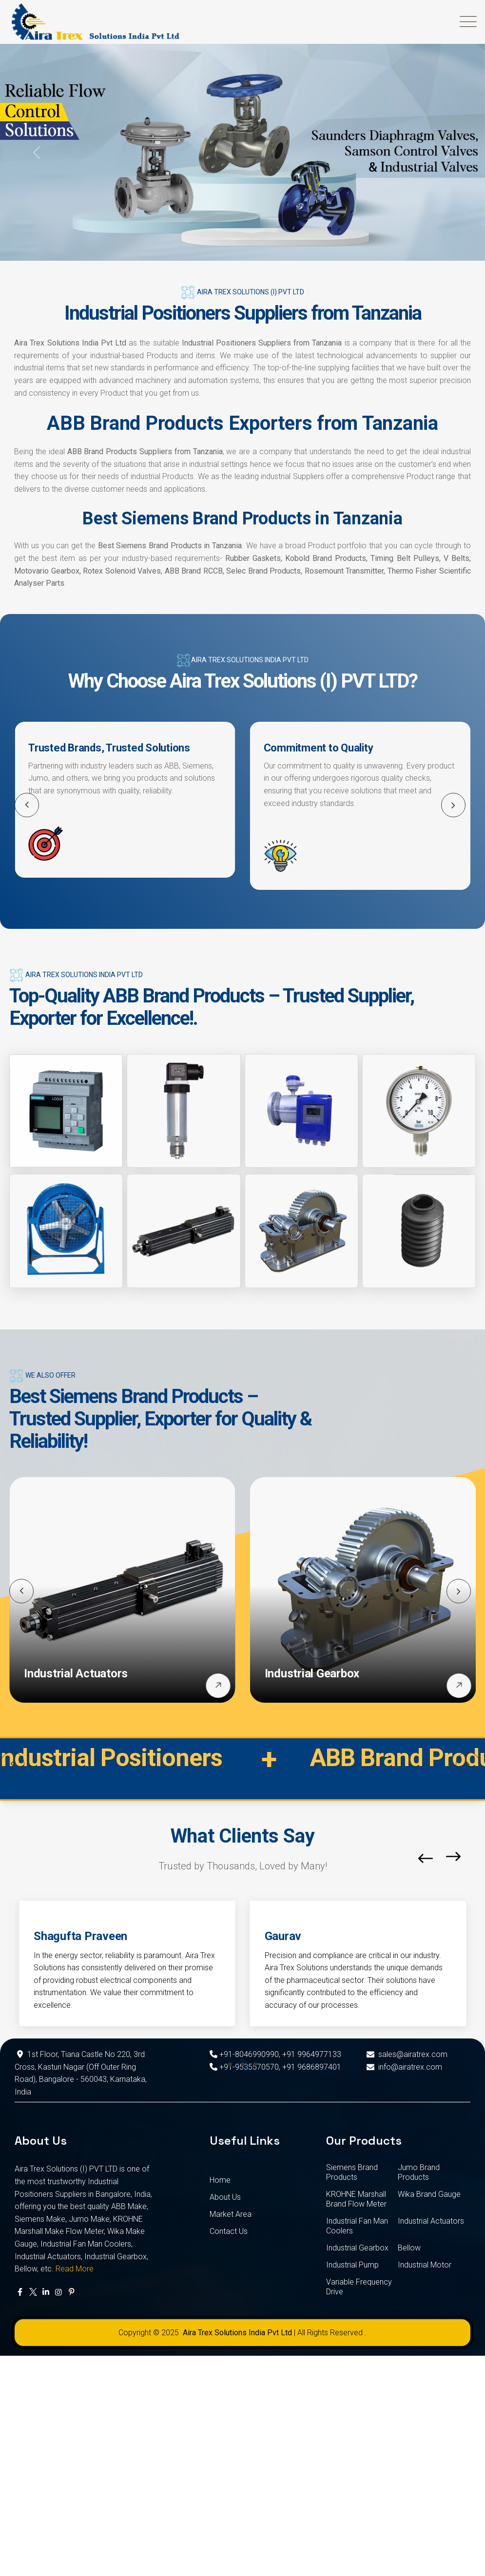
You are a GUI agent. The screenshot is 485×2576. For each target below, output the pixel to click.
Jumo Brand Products (419, 2172)
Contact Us (229, 2231)
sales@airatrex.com (406, 2054)
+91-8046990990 (244, 2054)
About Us (225, 2197)
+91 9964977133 (311, 2054)
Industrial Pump (352, 2264)
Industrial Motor (424, 2264)
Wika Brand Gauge (429, 2194)
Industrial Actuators (76, 1673)
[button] (453, 805)
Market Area (231, 2214)
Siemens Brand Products (352, 2172)
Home (220, 2180)
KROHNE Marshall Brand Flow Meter (356, 2199)
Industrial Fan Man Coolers (357, 2225)
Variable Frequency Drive (359, 2286)
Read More (75, 2268)
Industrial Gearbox (312, 1673)
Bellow (409, 2247)
